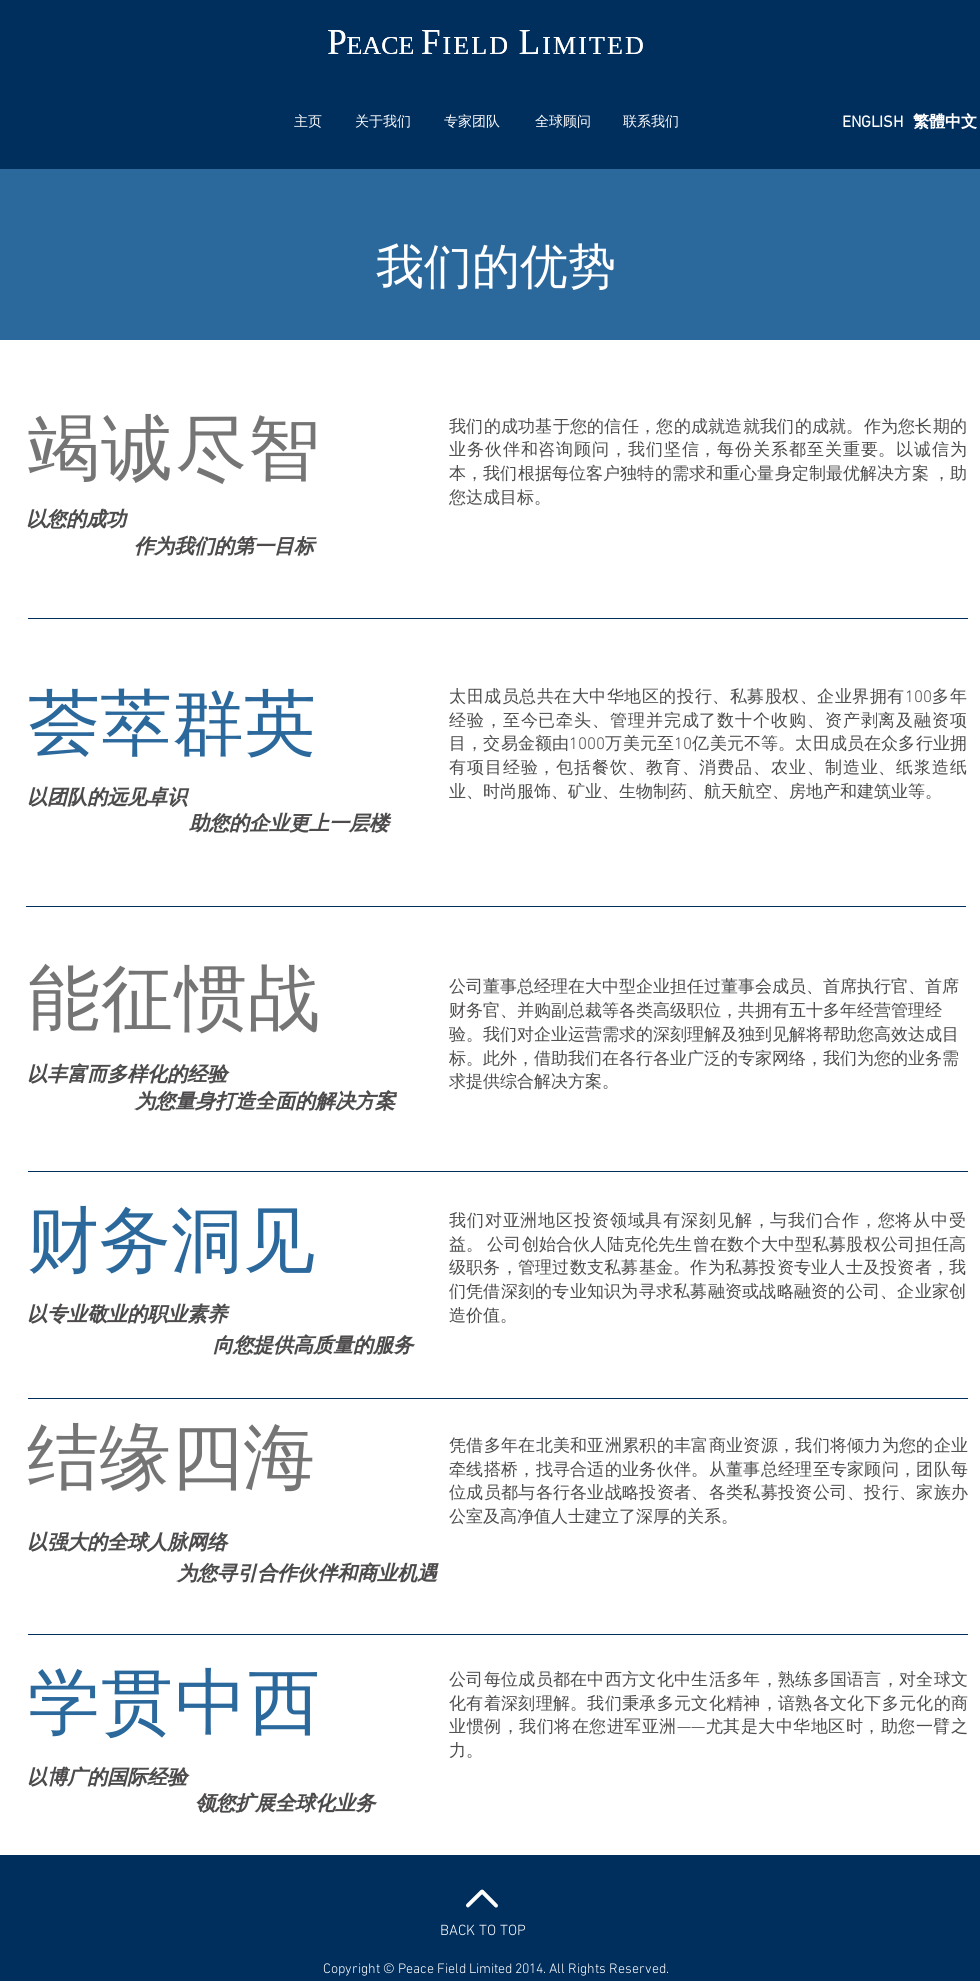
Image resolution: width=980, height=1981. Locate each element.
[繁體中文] (945, 124)
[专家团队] (472, 123)
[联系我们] (651, 123)
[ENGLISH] (872, 124)
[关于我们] (383, 123)
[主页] (308, 123)
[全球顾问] (563, 123)
